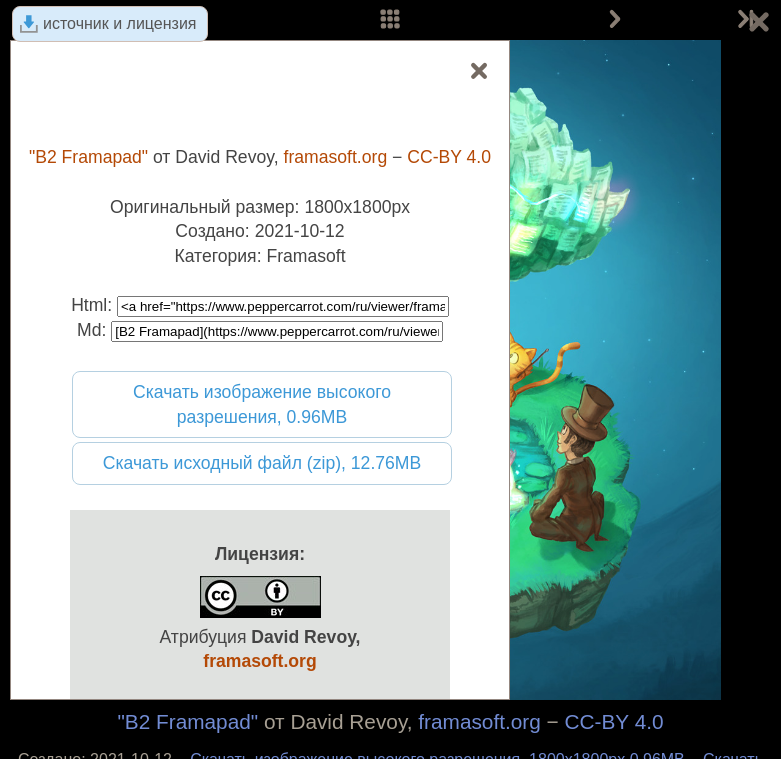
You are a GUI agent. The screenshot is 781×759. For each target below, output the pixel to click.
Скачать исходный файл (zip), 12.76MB (262, 463)
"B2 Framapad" (187, 721)
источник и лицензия (120, 23)
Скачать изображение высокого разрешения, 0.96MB (262, 404)
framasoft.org (479, 721)
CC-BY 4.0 (614, 721)
